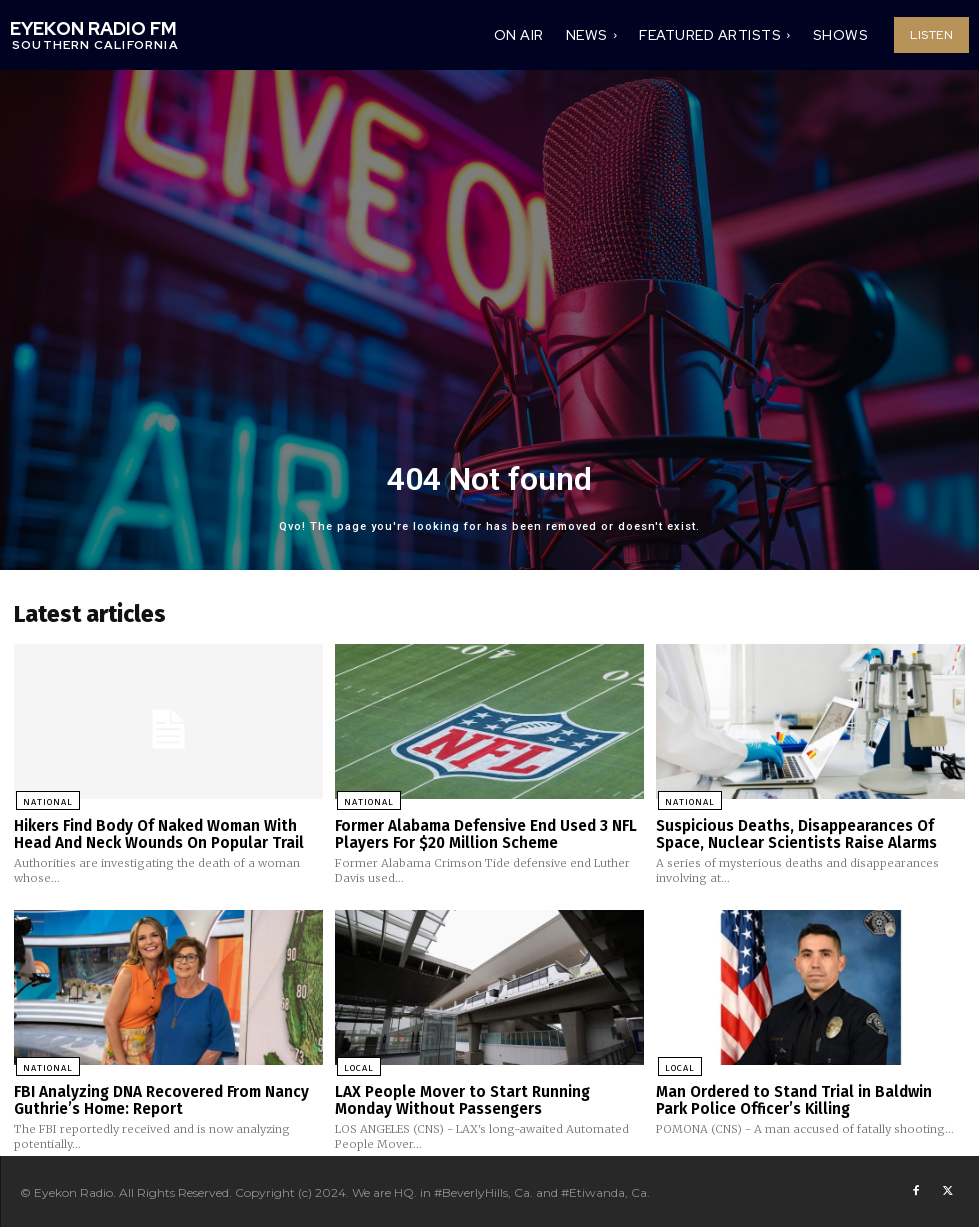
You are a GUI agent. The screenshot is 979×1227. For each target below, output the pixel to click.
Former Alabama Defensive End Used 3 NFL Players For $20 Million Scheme (486, 833)
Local (357, 1065)
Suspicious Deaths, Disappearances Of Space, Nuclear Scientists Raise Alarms (796, 833)
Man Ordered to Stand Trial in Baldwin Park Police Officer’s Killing (793, 1098)
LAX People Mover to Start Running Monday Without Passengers (462, 1098)
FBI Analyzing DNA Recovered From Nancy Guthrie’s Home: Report (161, 1098)
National (46, 800)
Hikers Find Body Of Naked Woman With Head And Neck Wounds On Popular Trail (158, 833)
